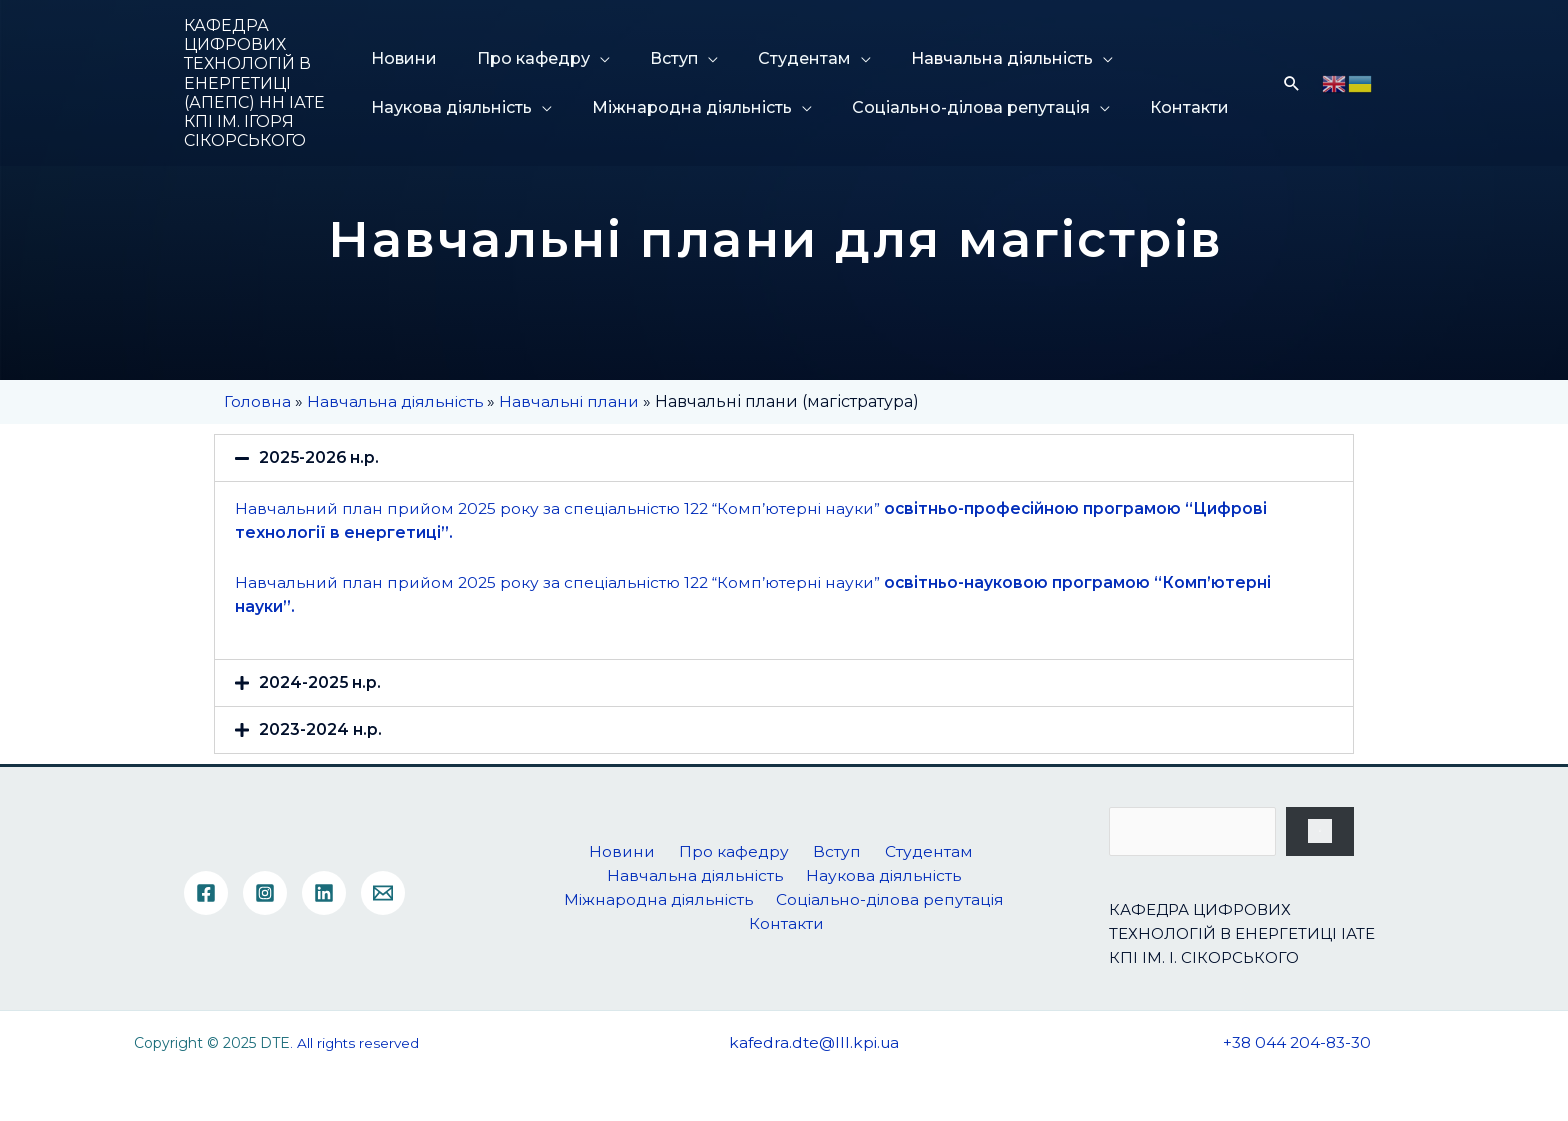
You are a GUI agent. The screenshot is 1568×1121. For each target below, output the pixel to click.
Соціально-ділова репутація (953, 107)
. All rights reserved (354, 1044)
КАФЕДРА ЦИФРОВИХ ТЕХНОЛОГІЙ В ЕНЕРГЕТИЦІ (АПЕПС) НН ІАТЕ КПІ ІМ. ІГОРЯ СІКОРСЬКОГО (254, 83)
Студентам (776, 58)
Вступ (656, 58)
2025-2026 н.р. (320, 457)
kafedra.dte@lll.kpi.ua (814, 1043)
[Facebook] (206, 894)
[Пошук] (1320, 832)
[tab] (784, 458)
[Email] (383, 894)
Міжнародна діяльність (684, 107)
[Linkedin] (324, 894)
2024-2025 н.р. (320, 682)
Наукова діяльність (453, 107)
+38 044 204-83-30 (1297, 1043)
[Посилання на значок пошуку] (1292, 83)
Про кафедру (525, 58)
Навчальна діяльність (964, 58)
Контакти (1161, 107)
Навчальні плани (576, 401)
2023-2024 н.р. (320, 729)
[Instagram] (265, 894)
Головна (257, 401)
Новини (406, 58)
